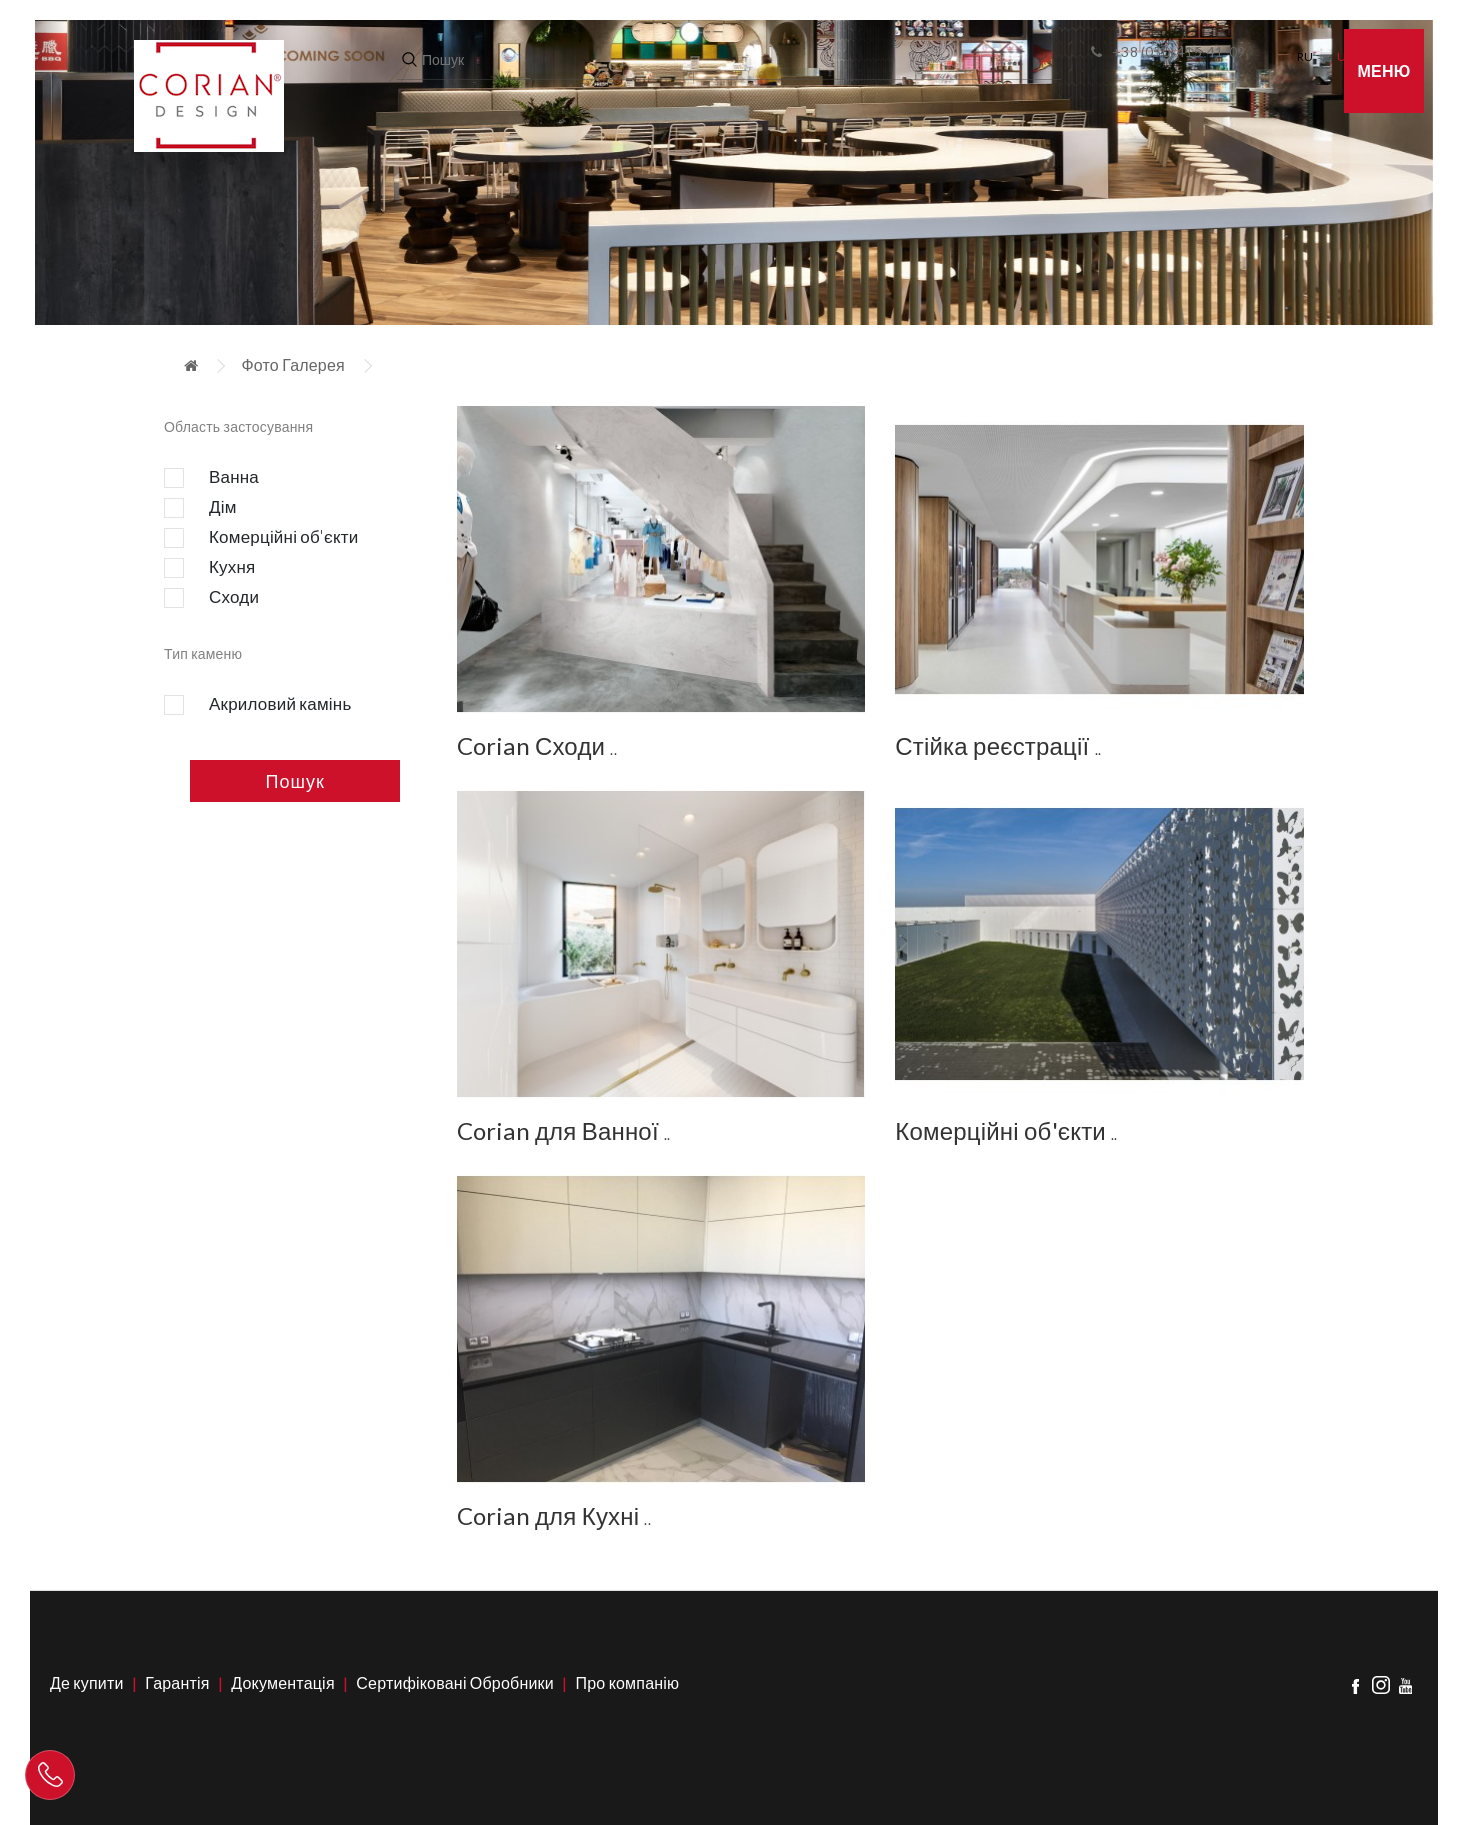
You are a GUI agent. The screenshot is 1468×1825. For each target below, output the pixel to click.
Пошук (295, 781)
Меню (1384, 70)
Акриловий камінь (258, 705)
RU (1305, 56)
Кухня (210, 568)
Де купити (87, 1682)
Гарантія (177, 1682)
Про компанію (628, 1682)
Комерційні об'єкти (261, 538)
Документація (282, 1682)
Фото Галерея (293, 364)
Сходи (211, 598)
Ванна (211, 478)
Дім (200, 508)
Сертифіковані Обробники (455, 1682)
